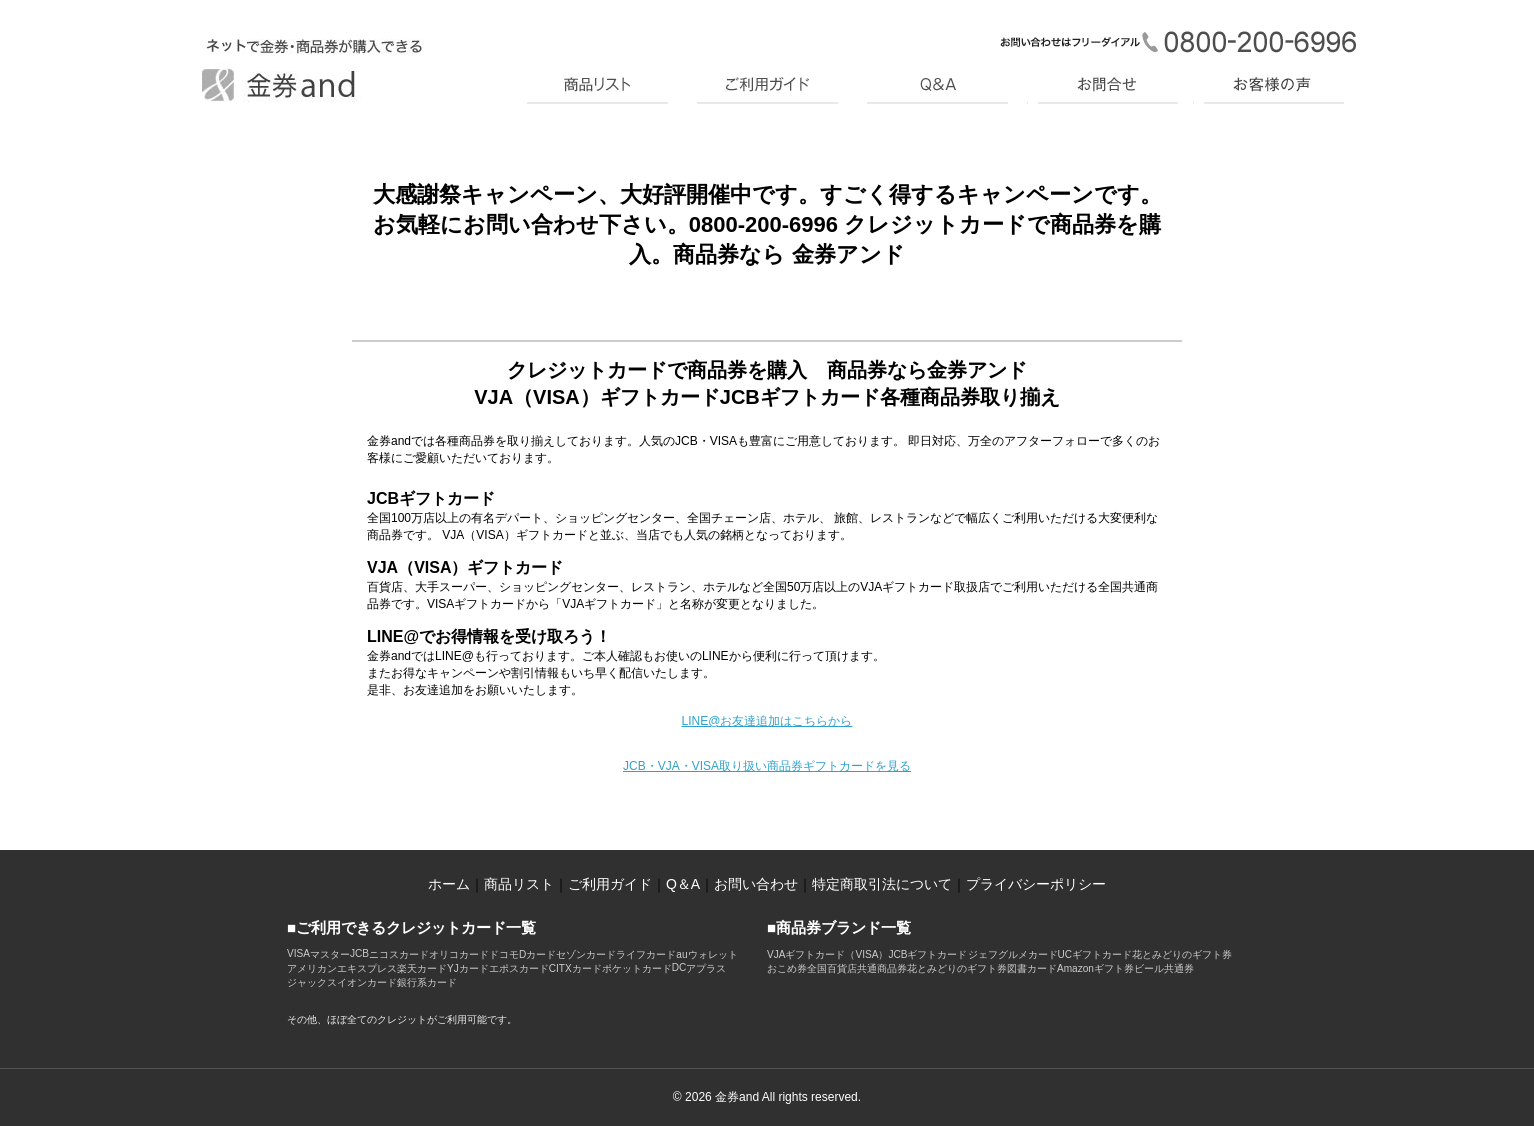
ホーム (449, 884)
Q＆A (683, 884)
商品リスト (519, 884)
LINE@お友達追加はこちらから (767, 721)
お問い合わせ (756, 884)
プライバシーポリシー (1036, 884)
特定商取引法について (882, 884)
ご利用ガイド (610, 884)
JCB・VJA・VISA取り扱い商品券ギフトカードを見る (767, 766)
